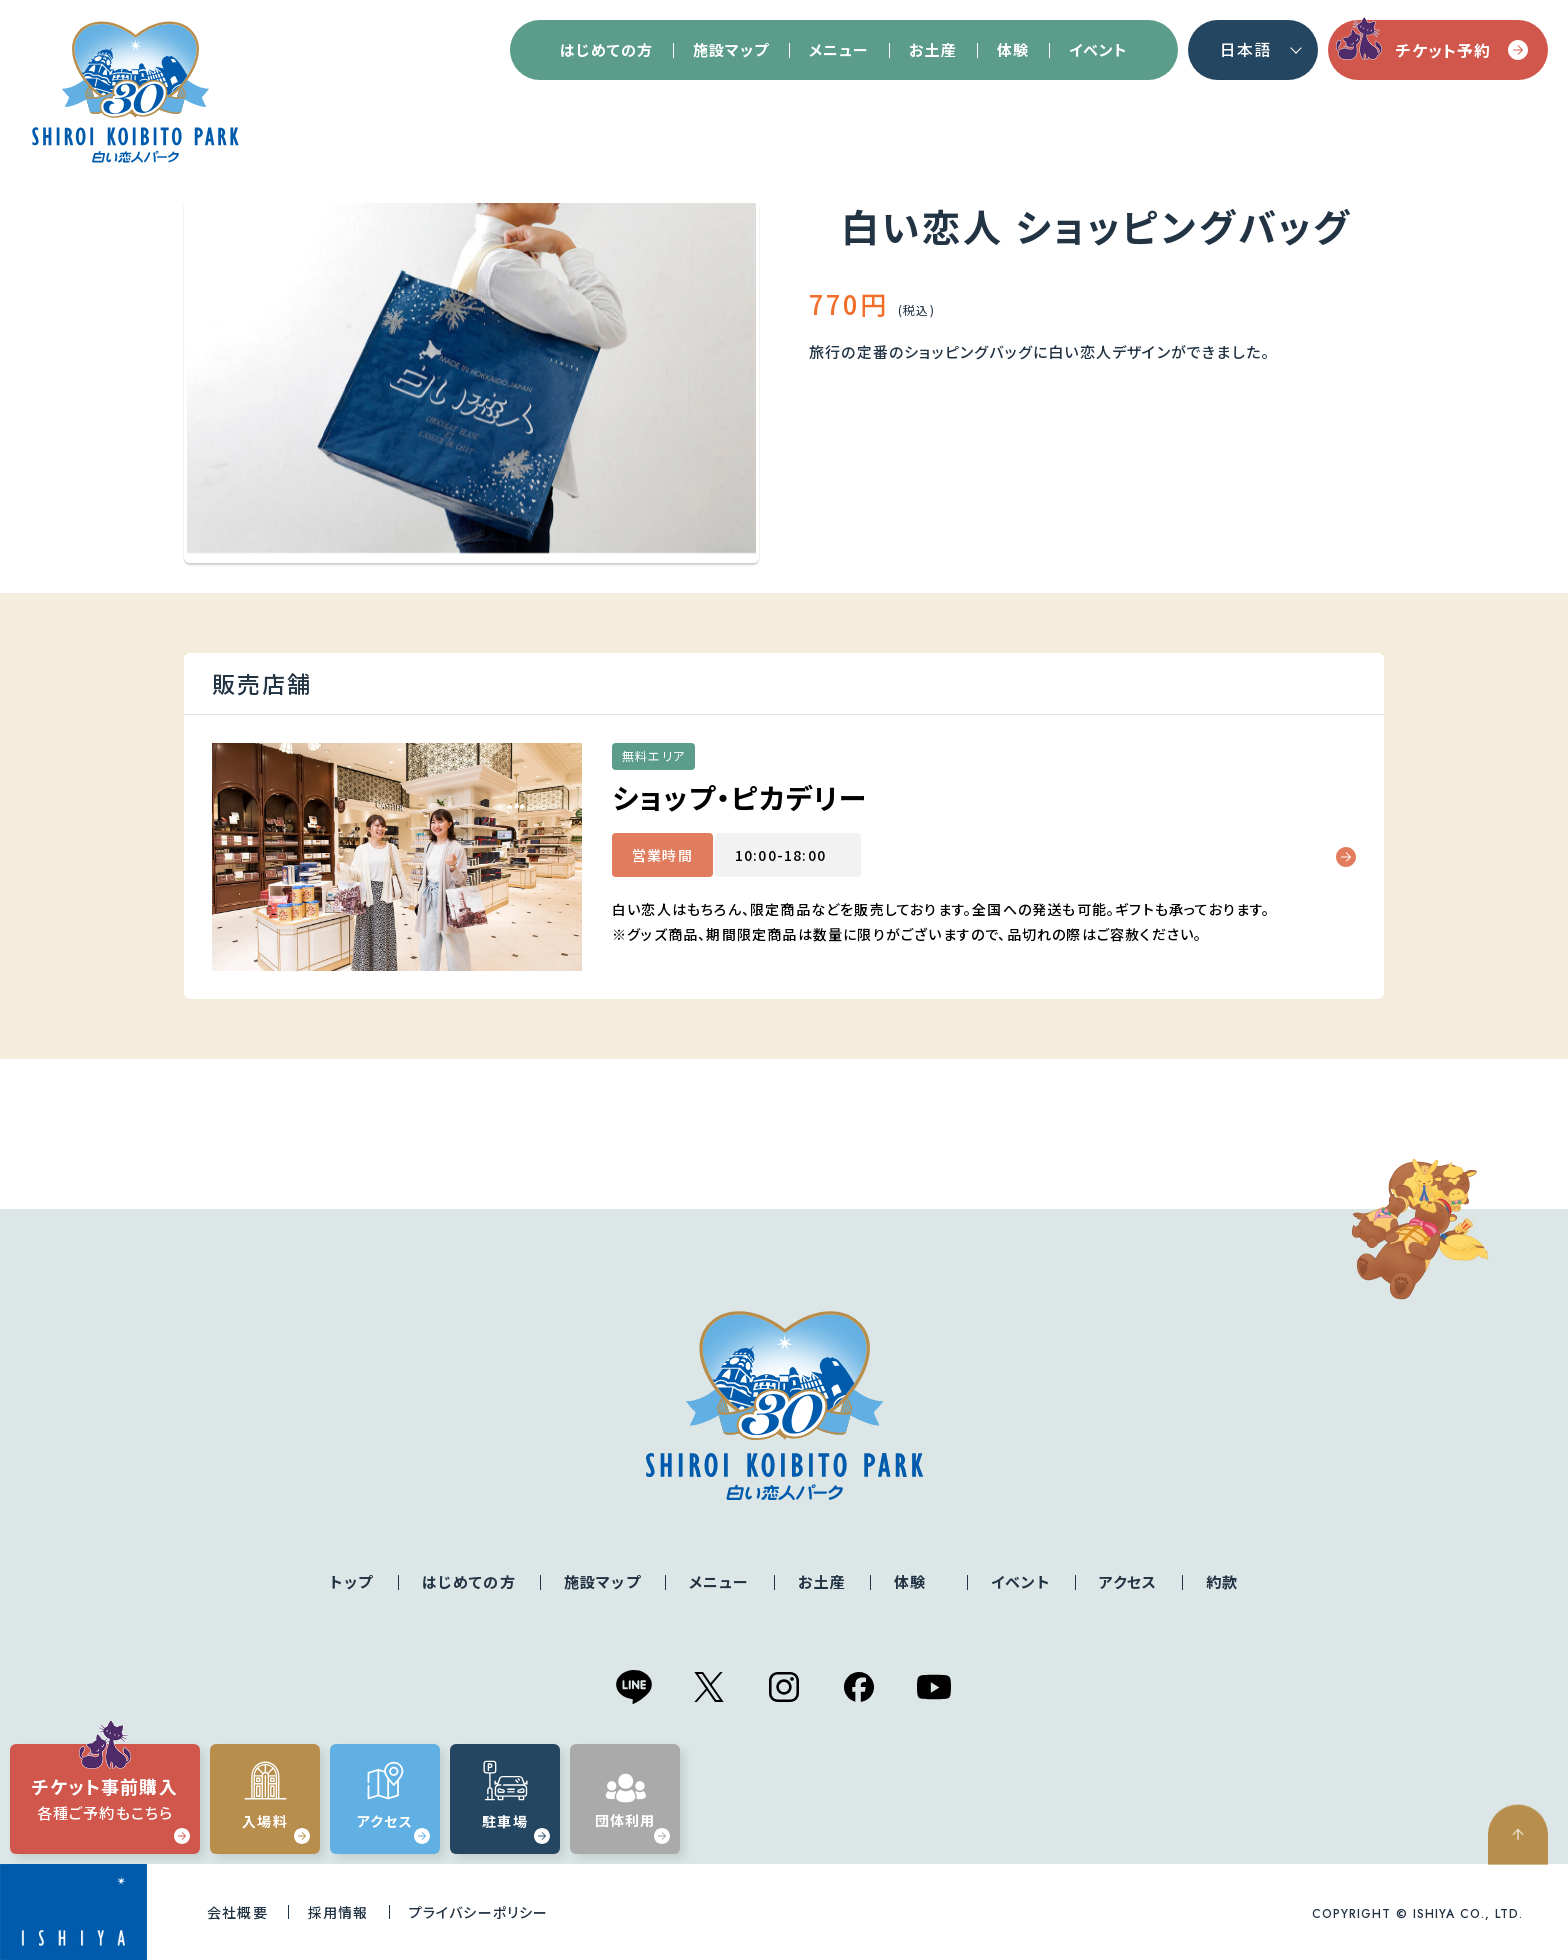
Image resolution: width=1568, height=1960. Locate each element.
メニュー (839, 49)
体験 (1013, 49)
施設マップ (731, 49)
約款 (1222, 1581)
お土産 (933, 49)
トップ (352, 1581)
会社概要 (237, 1912)
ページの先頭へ (1528, 1906)
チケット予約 (1462, 50)
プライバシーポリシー (479, 1912)
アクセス (1128, 1581)
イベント (1098, 49)
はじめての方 (606, 49)
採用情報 (338, 1912)
